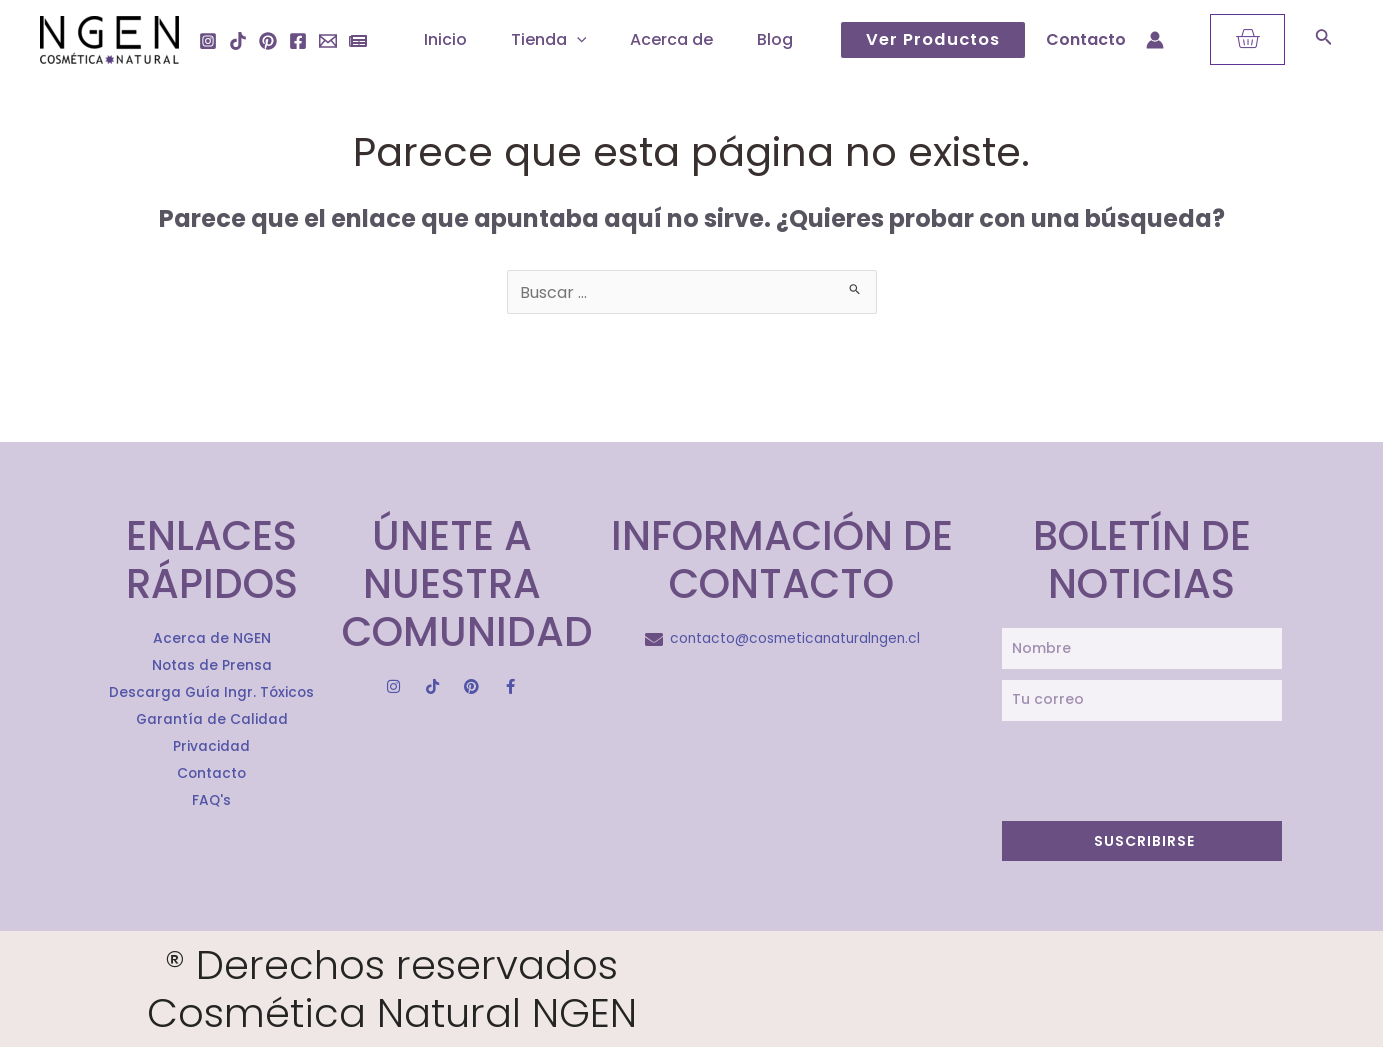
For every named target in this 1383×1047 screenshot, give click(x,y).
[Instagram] (208, 41)
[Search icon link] (1324, 40)
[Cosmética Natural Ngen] (109, 38)
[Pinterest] (268, 41)
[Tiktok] (238, 41)
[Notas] (358, 41)
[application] (569, 40)
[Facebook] (298, 41)
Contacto (1086, 39)
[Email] (328, 41)
